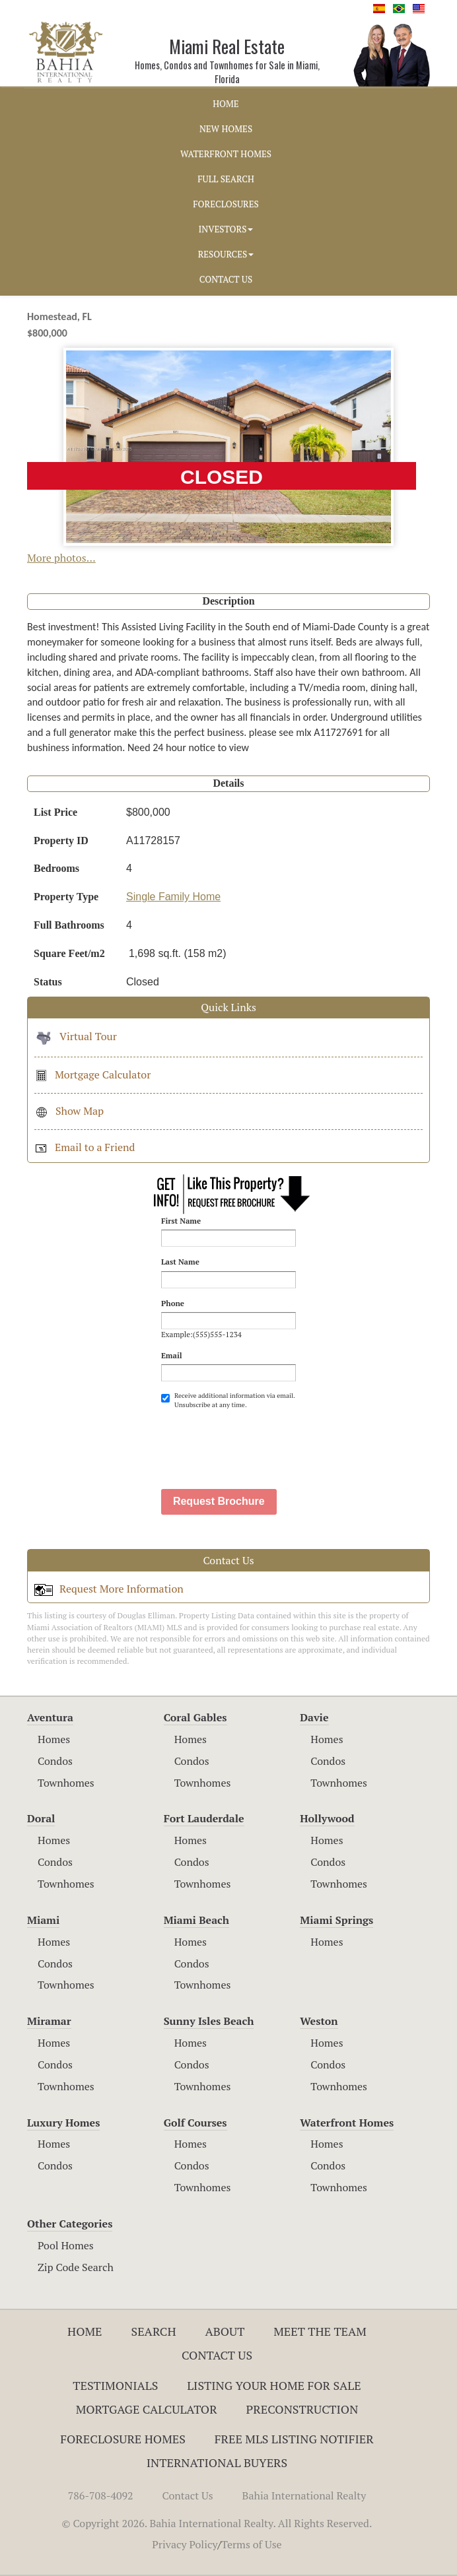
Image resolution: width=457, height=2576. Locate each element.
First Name (181, 1221)
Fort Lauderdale (204, 1818)
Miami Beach (196, 1920)
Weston (318, 2021)
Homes (54, 1739)
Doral (41, 1818)
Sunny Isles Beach (209, 2021)
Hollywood (327, 1818)
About (224, 2331)
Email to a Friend (84, 1147)
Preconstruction (302, 2409)
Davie (314, 1717)
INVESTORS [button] (226, 229)
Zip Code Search (76, 2267)
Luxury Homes (63, 2122)
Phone (172, 1303)
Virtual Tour (75, 1036)
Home (84, 2331)
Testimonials (115, 2385)
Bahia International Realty (304, 2495)
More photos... (61, 557)
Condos (55, 1761)
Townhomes (66, 1782)
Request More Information (109, 1588)
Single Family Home (173, 896)
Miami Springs (336, 1920)
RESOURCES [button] (226, 254)
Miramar (49, 2021)
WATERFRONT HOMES (225, 154)
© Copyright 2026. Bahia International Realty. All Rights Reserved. (217, 2523)
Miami (43, 1920)
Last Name (180, 1262)
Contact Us (217, 2355)
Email (171, 1355)
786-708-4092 (100, 2495)
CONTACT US (225, 279)
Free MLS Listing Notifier (294, 2439)
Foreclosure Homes (123, 2439)
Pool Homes (66, 2245)
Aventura (50, 1717)
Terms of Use (251, 2544)
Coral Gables (195, 1717)
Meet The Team (320, 2331)
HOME (225, 104)
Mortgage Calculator (92, 1074)
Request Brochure (219, 1501)
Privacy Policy (184, 2544)
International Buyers (217, 2462)
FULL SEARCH (225, 179)
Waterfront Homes (347, 2122)
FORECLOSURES (226, 204)
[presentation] (261, 1443)
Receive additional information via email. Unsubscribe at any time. (228, 1400)
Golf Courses (195, 2122)
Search (153, 2331)
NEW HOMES (225, 129)
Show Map (69, 1111)
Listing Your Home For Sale (274, 2385)
